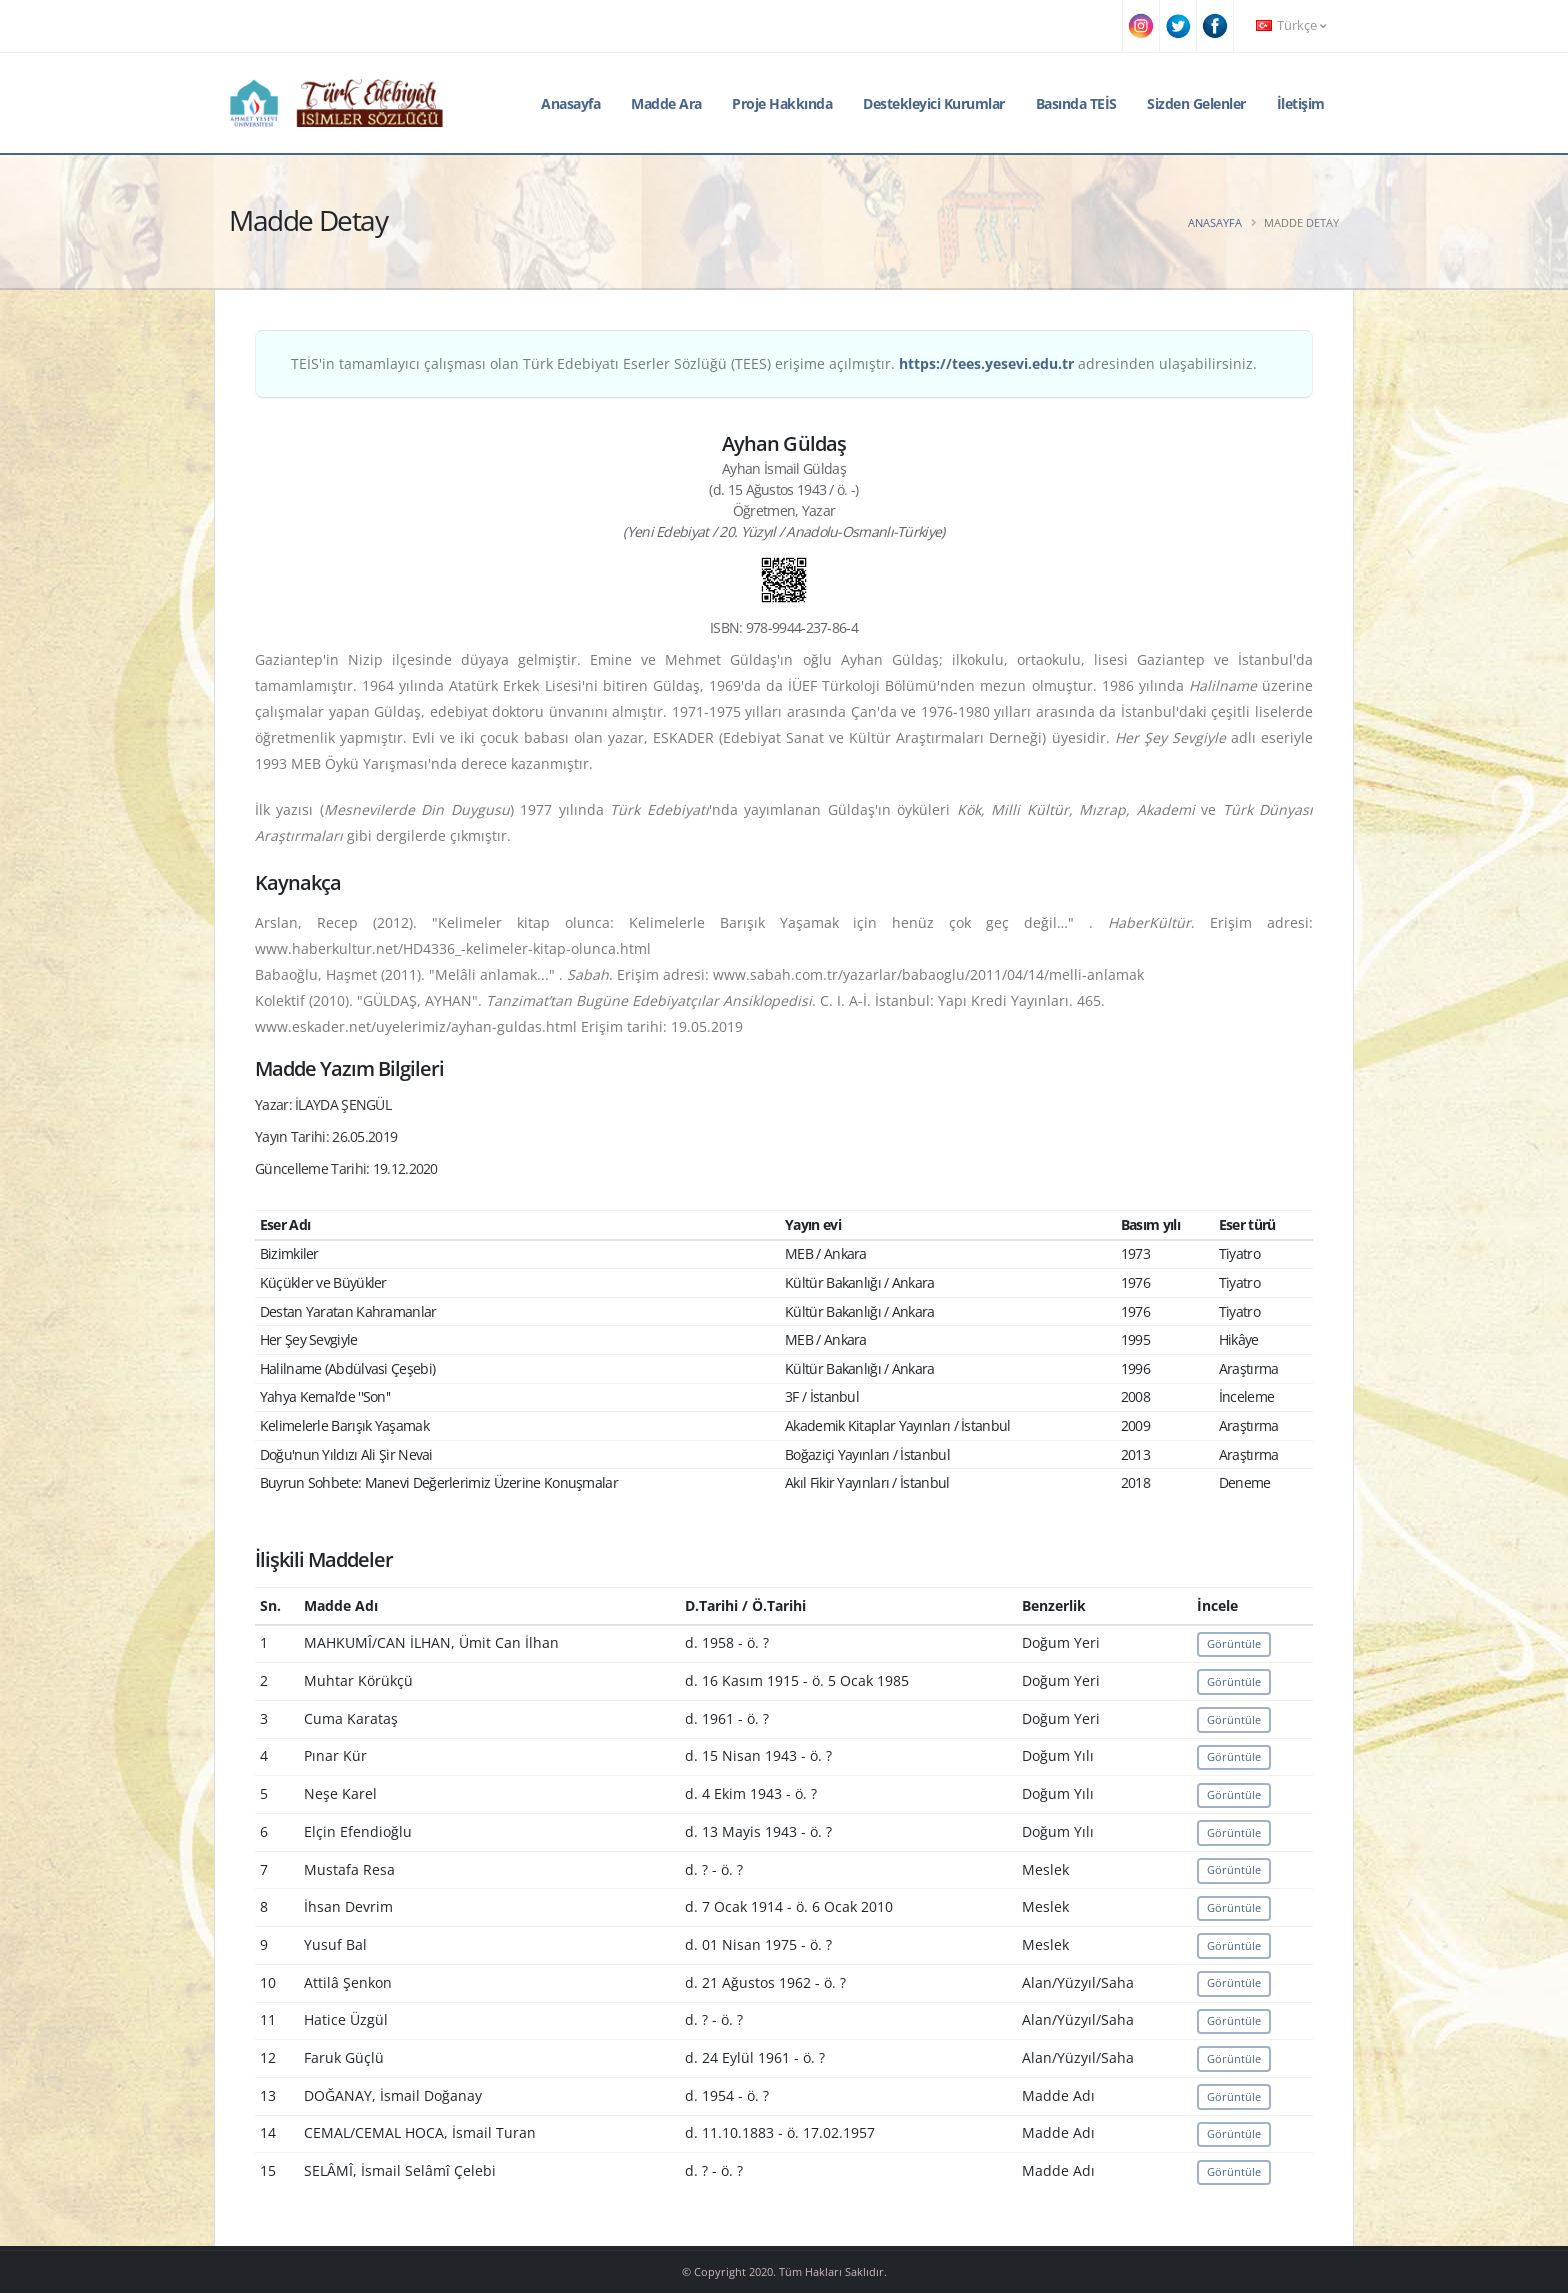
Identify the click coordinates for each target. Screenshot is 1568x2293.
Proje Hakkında (782, 103)
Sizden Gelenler (1196, 103)
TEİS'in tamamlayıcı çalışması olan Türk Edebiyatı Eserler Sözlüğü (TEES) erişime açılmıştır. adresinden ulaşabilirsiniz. (774, 363)
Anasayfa (570, 103)
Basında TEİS (1076, 103)
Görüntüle (1234, 1643)
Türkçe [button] (1291, 25)
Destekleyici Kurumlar (934, 103)
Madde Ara (666, 103)
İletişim (1301, 103)
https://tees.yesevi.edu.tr (986, 363)
